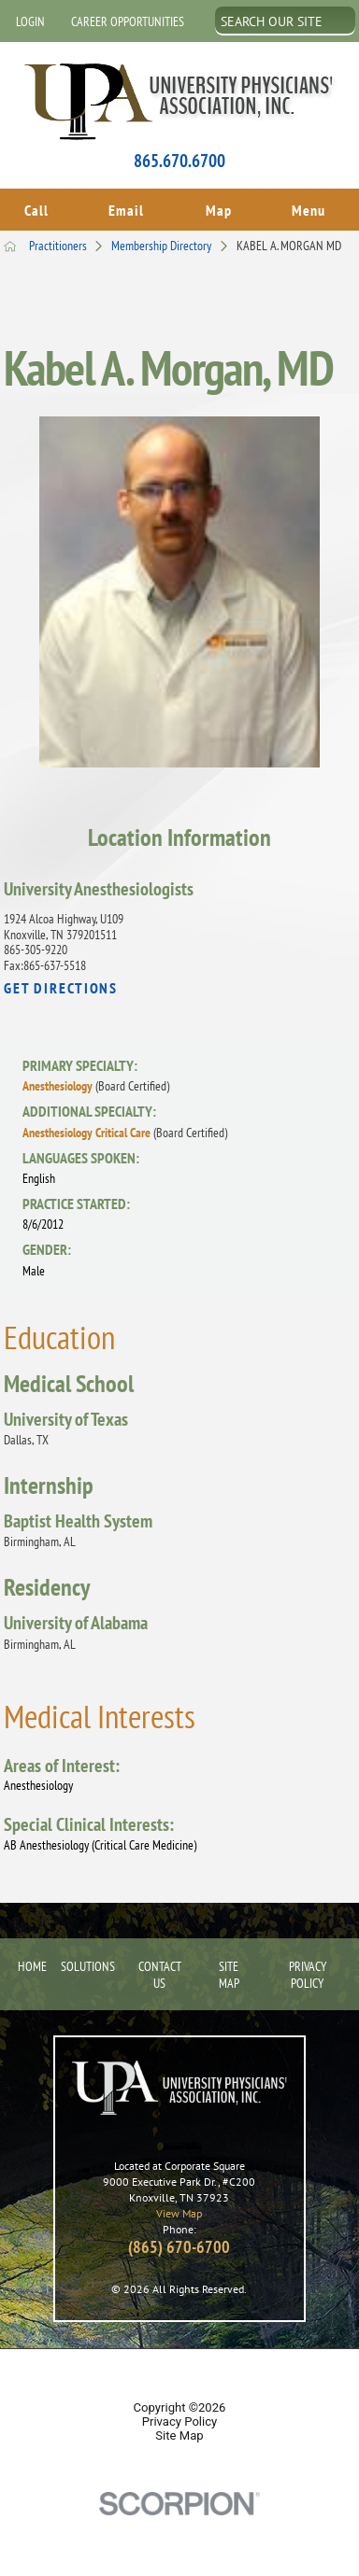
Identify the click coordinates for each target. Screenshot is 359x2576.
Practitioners (70, 240)
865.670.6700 (179, 160)
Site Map (229, 1969)
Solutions (85, 1960)
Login (30, 21)
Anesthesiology (95, 1081)
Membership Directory (174, 240)
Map (219, 207)
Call (36, 207)
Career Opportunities (127, 21)
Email (126, 207)
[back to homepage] (10, 241)
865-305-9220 (35, 944)
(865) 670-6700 (179, 2242)
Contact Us (159, 1969)
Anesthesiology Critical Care (124, 1127)
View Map (179, 2208)
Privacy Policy (307, 1969)
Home (27, 1960)
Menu (308, 207)
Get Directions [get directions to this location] (61, 984)
